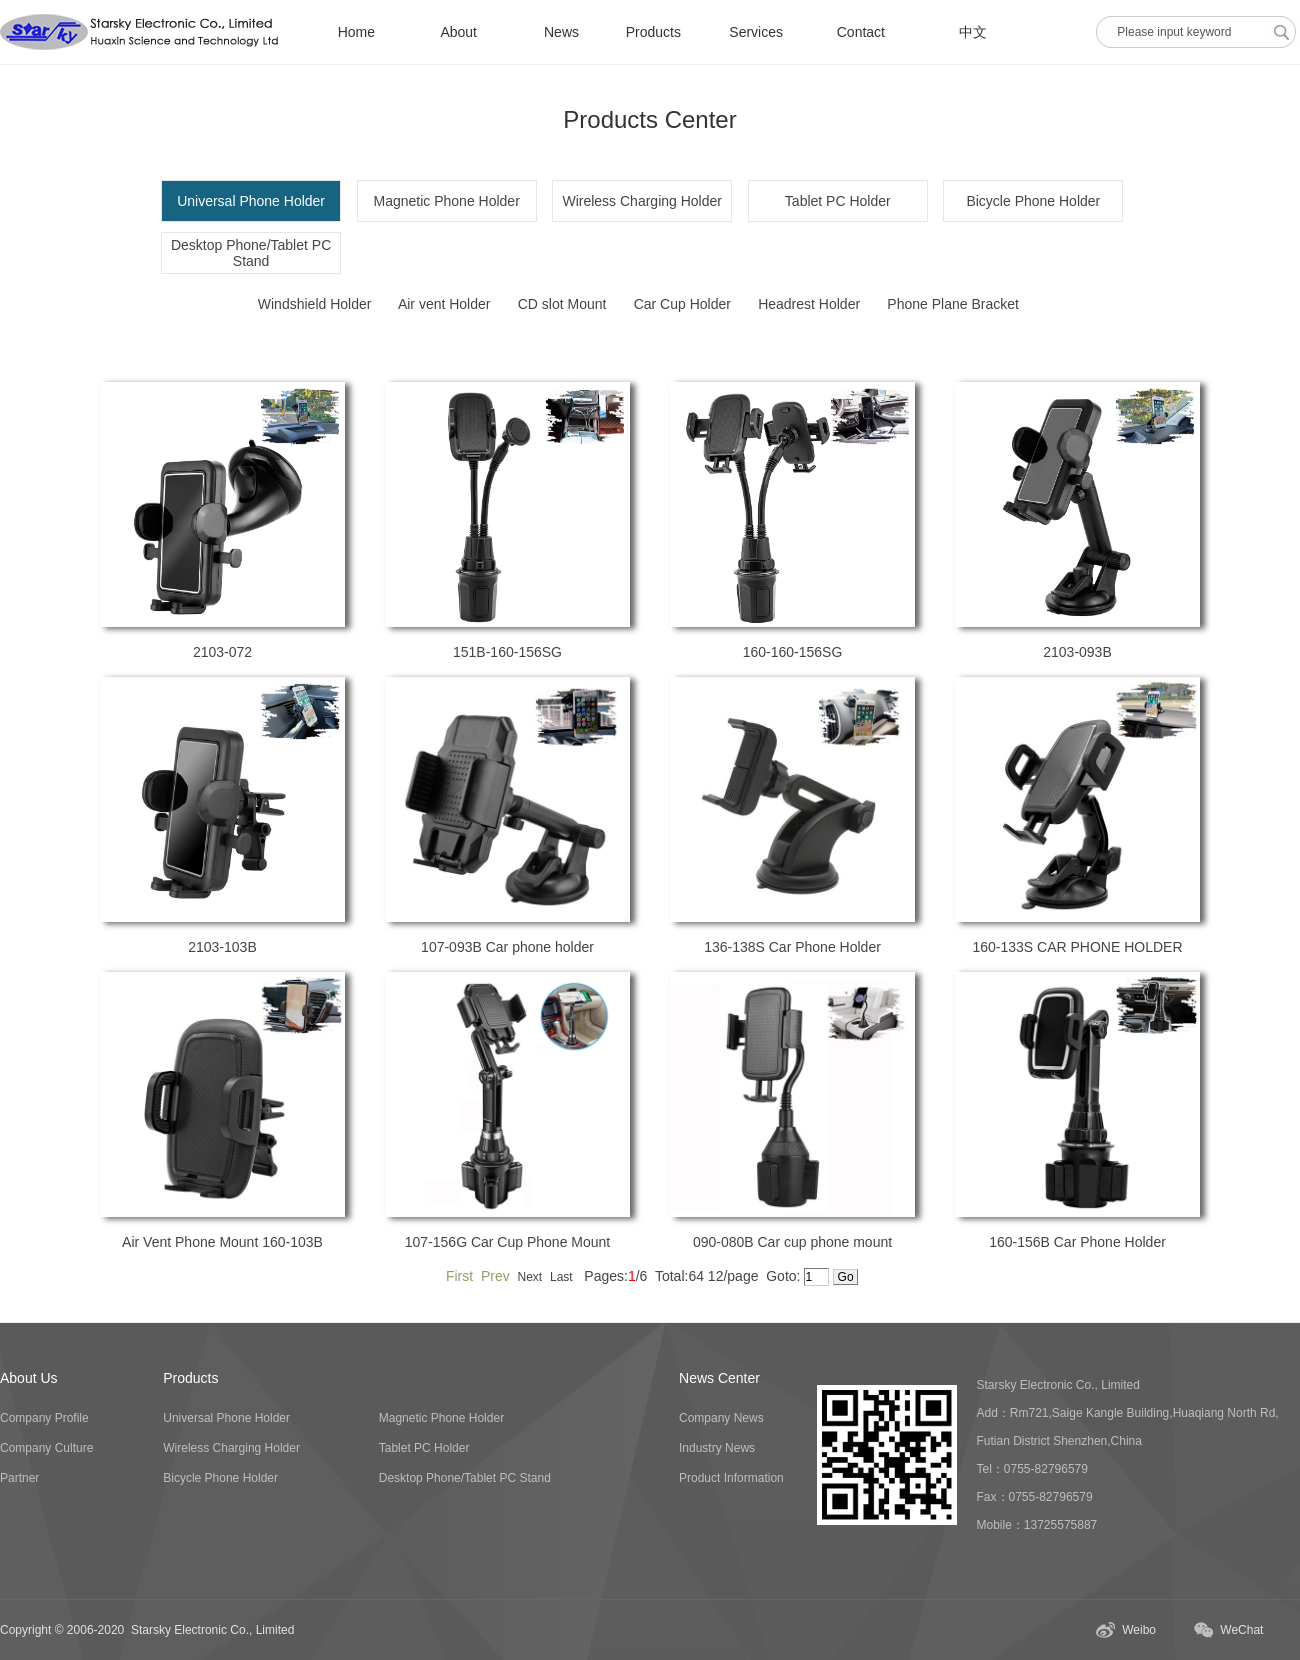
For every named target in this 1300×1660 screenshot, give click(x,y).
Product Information (731, 1478)
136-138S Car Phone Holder (792, 947)
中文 (973, 32)
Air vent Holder (444, 304)
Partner (19, 1478)
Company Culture (46, 1448)
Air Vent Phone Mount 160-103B (222, 1242)
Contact (861, 32)
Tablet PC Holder (838, 201)
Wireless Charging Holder (642, 201)
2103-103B (222, 947)
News (561, 32)
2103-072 (222, 652)
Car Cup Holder (682, 304)
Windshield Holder (315, 304)
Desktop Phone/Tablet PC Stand (251, 253)
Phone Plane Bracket (953, 304)
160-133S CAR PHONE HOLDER (1077, 947)
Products (653, 32)
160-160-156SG (793, 652)
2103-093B (1077, 652)
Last (561, 1277)
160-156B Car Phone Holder (1077, 1242)
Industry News (717, 1448)
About (458, 32)
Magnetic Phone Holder (447, 201)
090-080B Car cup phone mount (792, 1242)
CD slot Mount (562, 304)
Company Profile (44, 1418)
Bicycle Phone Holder (1033, 201)
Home (356, 32)
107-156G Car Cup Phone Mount (507, 1242)
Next (530, 1277)
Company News (721, 1418)
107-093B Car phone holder (507, 947)
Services (756, 32)
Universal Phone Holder (226, 1418)
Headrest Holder (809, 304)
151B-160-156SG (507, 652)
